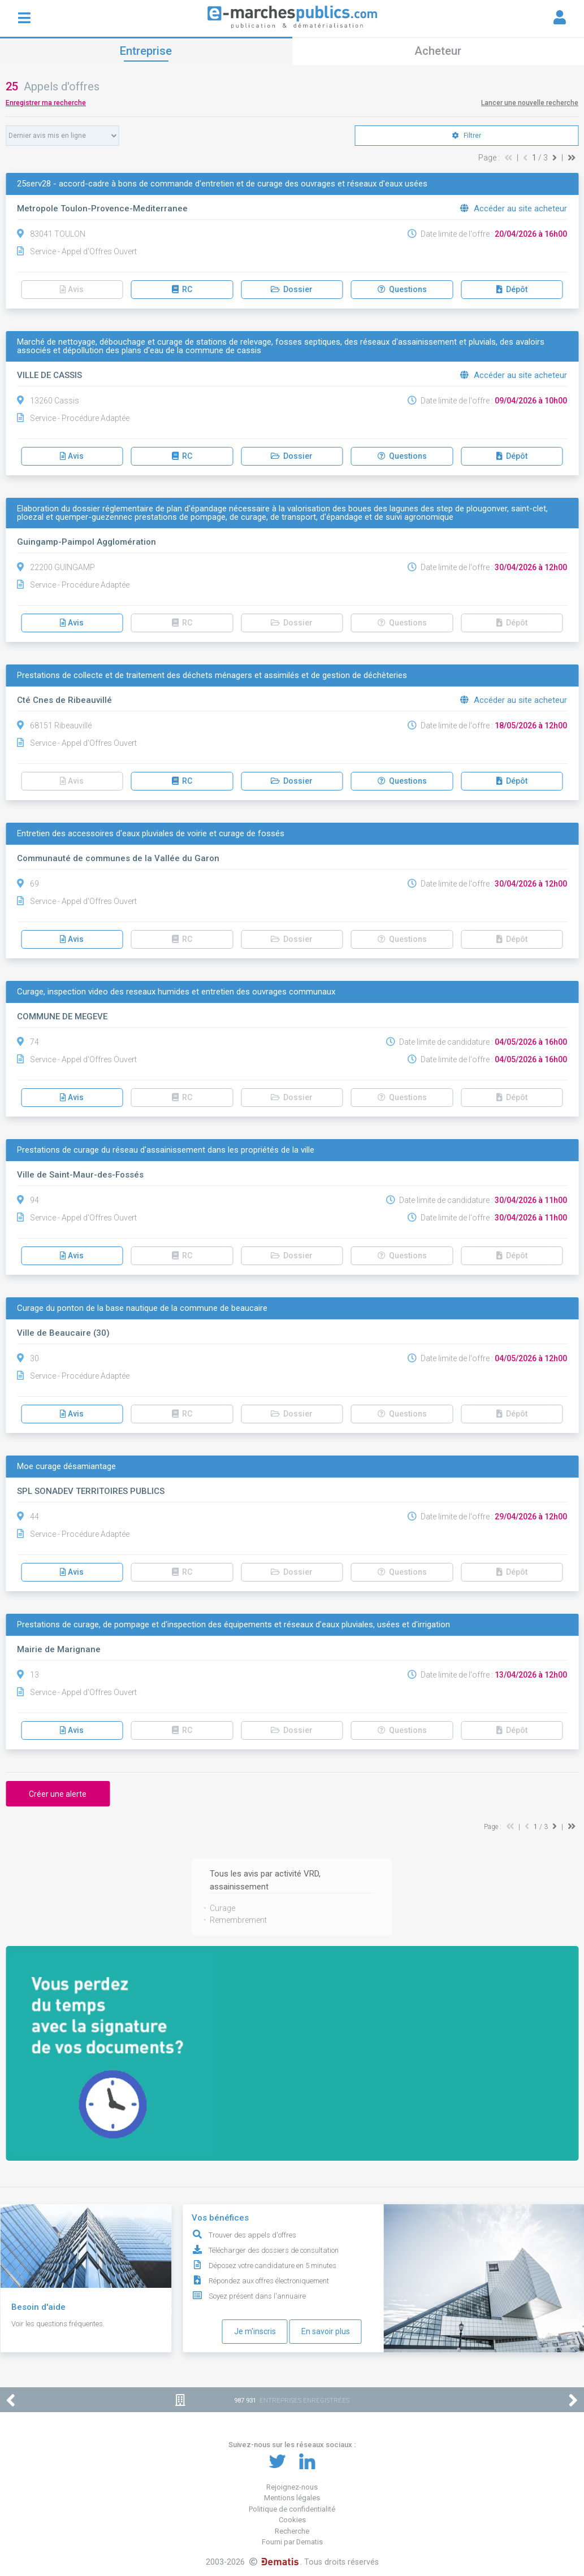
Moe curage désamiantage (66, 1466)
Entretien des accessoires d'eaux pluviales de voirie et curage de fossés (150, 833)
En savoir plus (325, 2331)
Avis (72, 289)
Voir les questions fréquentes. (58, 2323)
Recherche (292, 2531)
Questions (402, 289)
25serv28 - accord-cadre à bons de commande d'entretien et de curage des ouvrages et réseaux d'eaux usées (222, 184)
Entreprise (146, 51)
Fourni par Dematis (292, 2542)
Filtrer (466, 136)
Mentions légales (292, 2498)
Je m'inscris (255, 2331)
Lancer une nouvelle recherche (529, 103)
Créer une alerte (57, 1794)
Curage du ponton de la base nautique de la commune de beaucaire (142, 1308)
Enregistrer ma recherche (46, 103)
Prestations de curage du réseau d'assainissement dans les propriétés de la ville (165, 1150)
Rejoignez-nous (292, 2487)
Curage (222, 1908)
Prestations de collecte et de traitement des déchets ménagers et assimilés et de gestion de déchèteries (212, 675)
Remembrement (238, 1920)
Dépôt (511, 289)
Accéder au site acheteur (513, 208)
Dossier (292, 289)
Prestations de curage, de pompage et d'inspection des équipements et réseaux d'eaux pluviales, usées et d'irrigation (233, 1625)
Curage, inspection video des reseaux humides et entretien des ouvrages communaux (176, 992)
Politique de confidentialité (292, 2509)
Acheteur (437, 51)
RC (182, 289)
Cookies (292, 2520)
